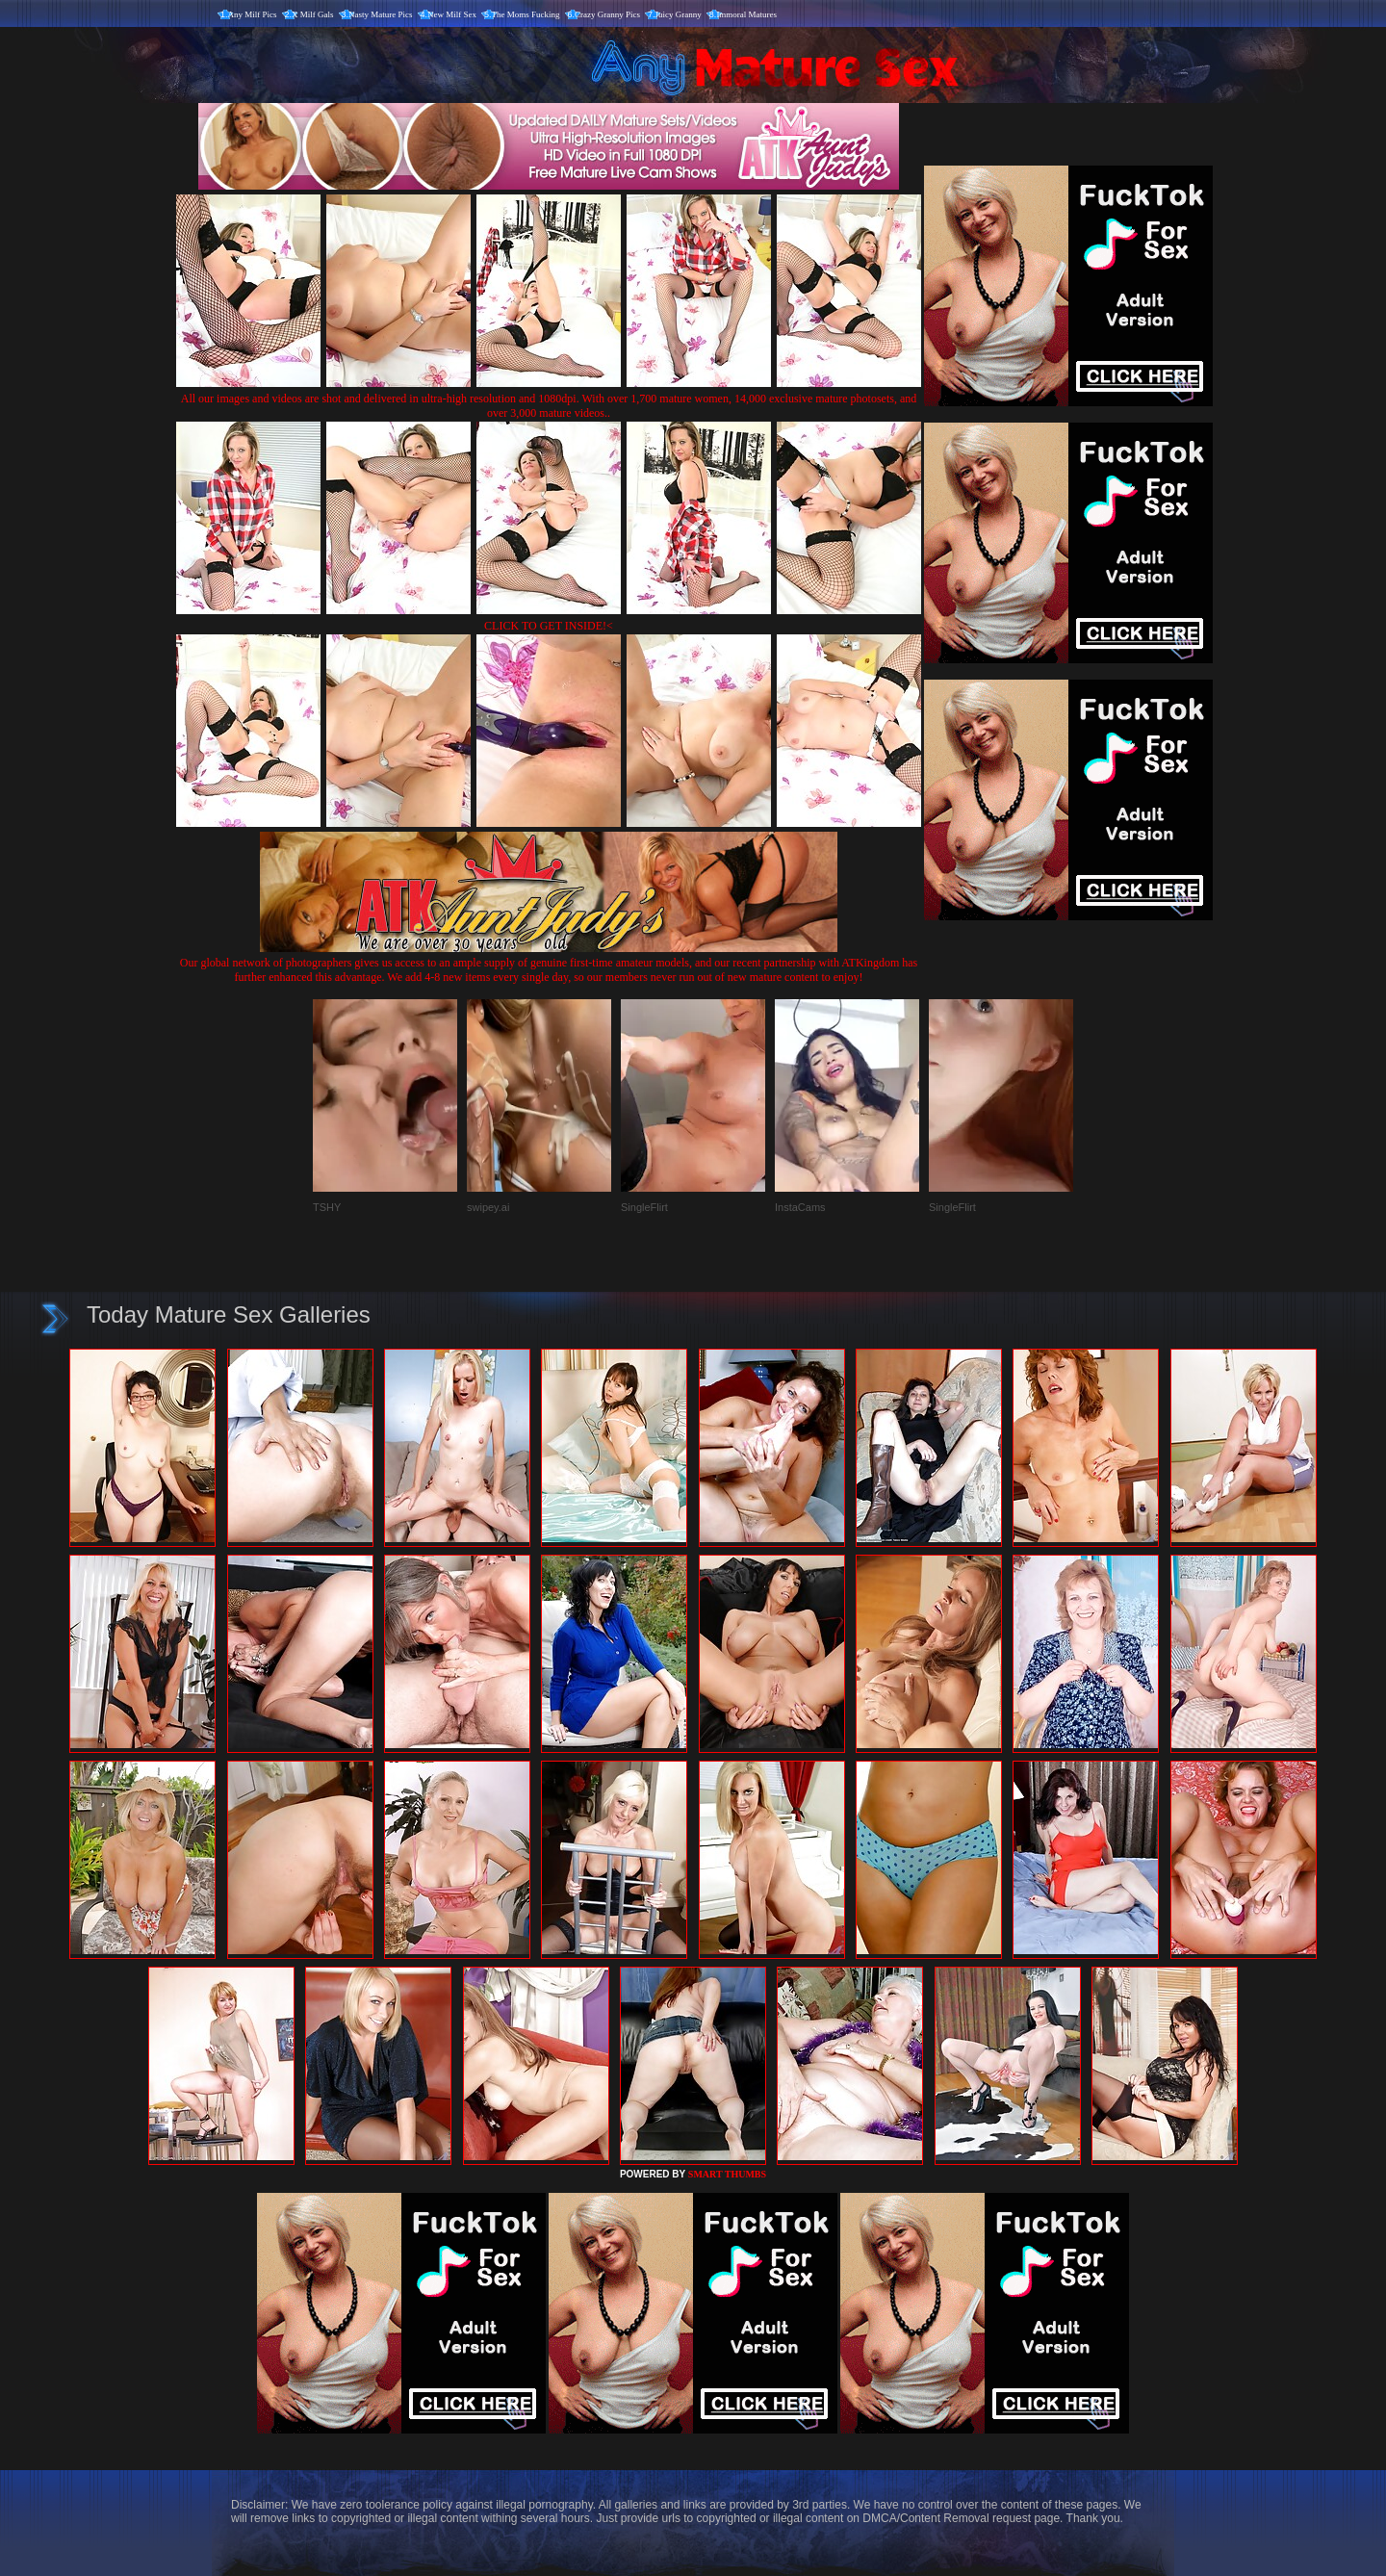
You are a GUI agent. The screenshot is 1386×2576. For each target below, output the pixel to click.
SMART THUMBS (727, 2174)
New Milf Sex (451, 14)
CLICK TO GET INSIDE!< (548, 625)
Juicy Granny (678, 14)
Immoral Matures (746, 14)
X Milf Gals (313, 14)
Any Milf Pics (252, 14)
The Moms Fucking (526, 14)
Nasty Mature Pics (380, 14)
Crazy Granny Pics (607, 14)
